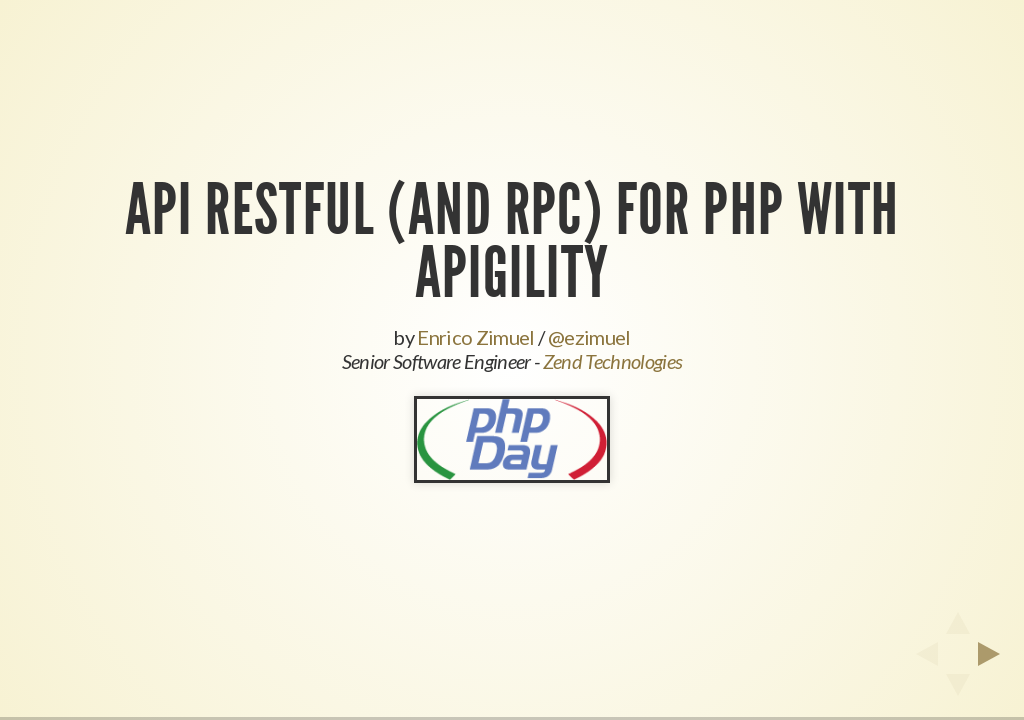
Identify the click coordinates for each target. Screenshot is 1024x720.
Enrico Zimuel (475, 337)
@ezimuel (589, 337)
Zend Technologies (613, 361)
